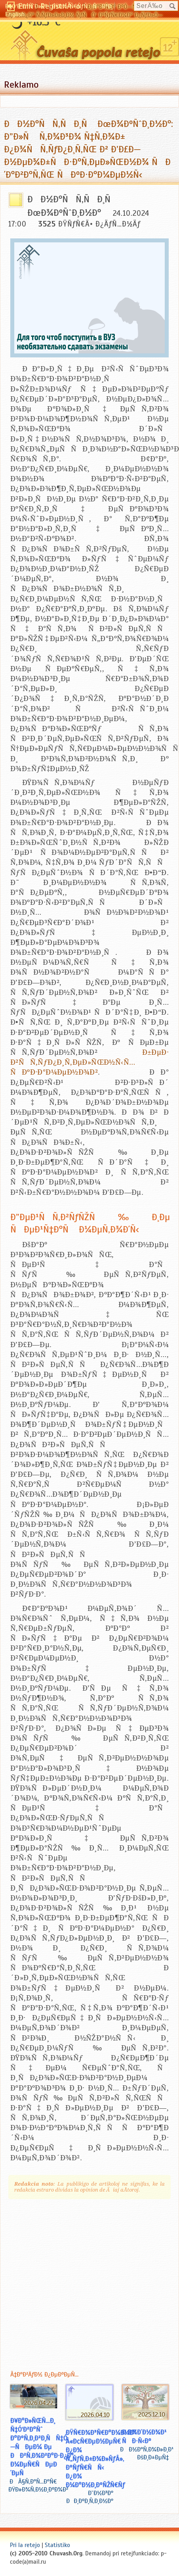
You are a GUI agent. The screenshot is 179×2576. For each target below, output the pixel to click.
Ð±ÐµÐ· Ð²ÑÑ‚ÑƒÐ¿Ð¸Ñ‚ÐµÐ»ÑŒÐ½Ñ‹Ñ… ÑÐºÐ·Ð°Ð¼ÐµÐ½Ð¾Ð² (89, 1062)
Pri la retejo (25, 2545)
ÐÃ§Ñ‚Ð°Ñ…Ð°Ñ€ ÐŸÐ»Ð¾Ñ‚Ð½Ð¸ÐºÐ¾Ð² (38, 2485)
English (15, 14)
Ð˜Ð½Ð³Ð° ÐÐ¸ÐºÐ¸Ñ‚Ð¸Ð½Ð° (89, 2497)
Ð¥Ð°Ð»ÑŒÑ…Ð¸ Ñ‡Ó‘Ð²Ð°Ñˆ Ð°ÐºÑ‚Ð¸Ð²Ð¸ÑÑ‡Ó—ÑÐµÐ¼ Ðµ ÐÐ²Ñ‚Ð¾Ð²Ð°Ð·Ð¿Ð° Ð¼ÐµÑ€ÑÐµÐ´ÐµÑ (42, 2446)
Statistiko (57, 2545)
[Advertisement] (74, 2283)
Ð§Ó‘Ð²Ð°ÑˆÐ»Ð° (26, 6)
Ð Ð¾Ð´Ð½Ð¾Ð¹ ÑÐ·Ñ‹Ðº (144, 2436)
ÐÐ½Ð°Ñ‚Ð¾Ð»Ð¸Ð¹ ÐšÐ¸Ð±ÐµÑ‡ (146, 2453)
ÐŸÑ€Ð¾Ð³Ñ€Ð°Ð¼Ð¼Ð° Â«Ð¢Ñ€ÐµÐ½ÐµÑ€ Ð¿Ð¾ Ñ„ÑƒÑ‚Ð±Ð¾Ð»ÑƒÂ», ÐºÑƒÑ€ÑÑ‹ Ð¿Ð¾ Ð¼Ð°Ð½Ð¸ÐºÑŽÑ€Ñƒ (101, 2458)
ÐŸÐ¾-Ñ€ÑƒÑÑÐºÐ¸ (82, 6)
